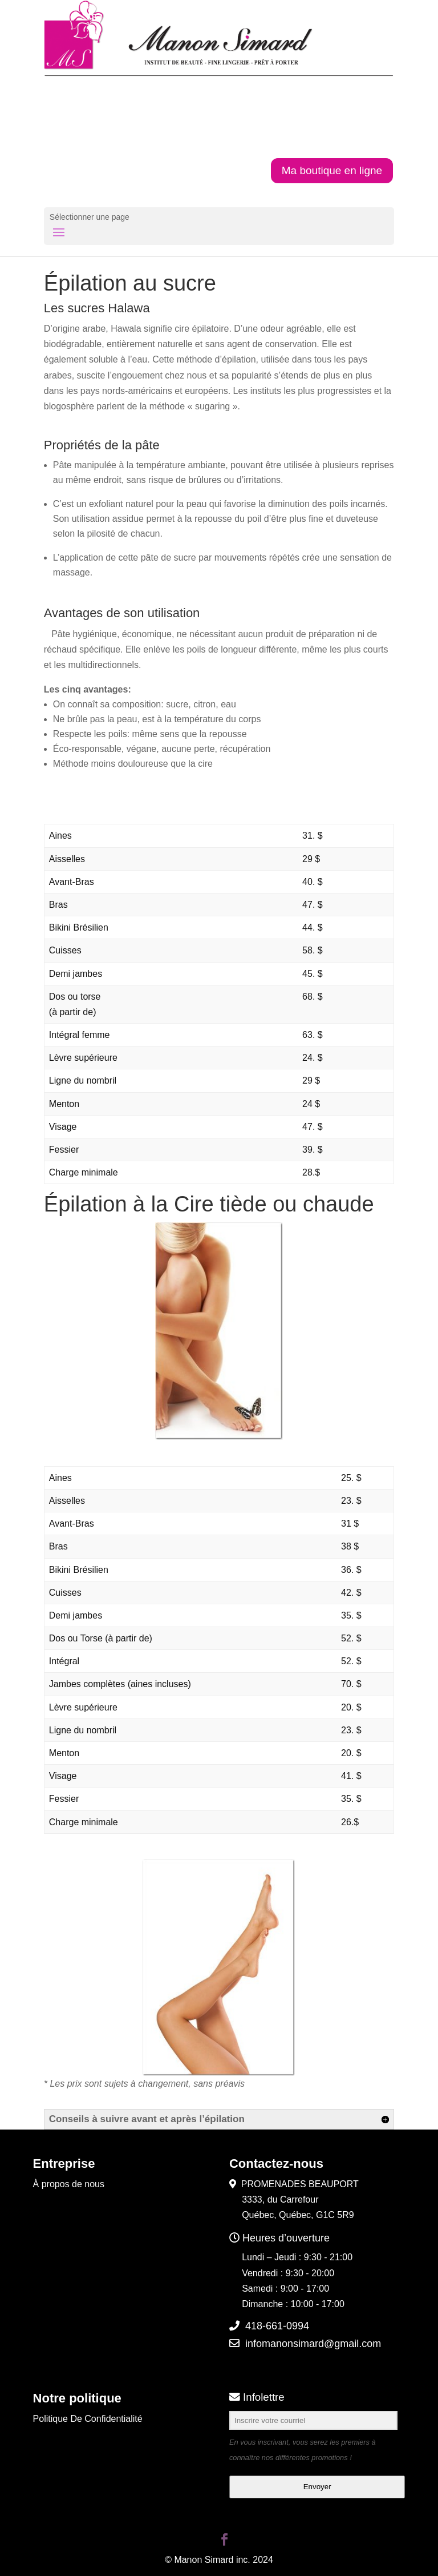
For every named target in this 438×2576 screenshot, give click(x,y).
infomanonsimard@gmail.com (313, 2343)
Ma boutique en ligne (332, 170)
